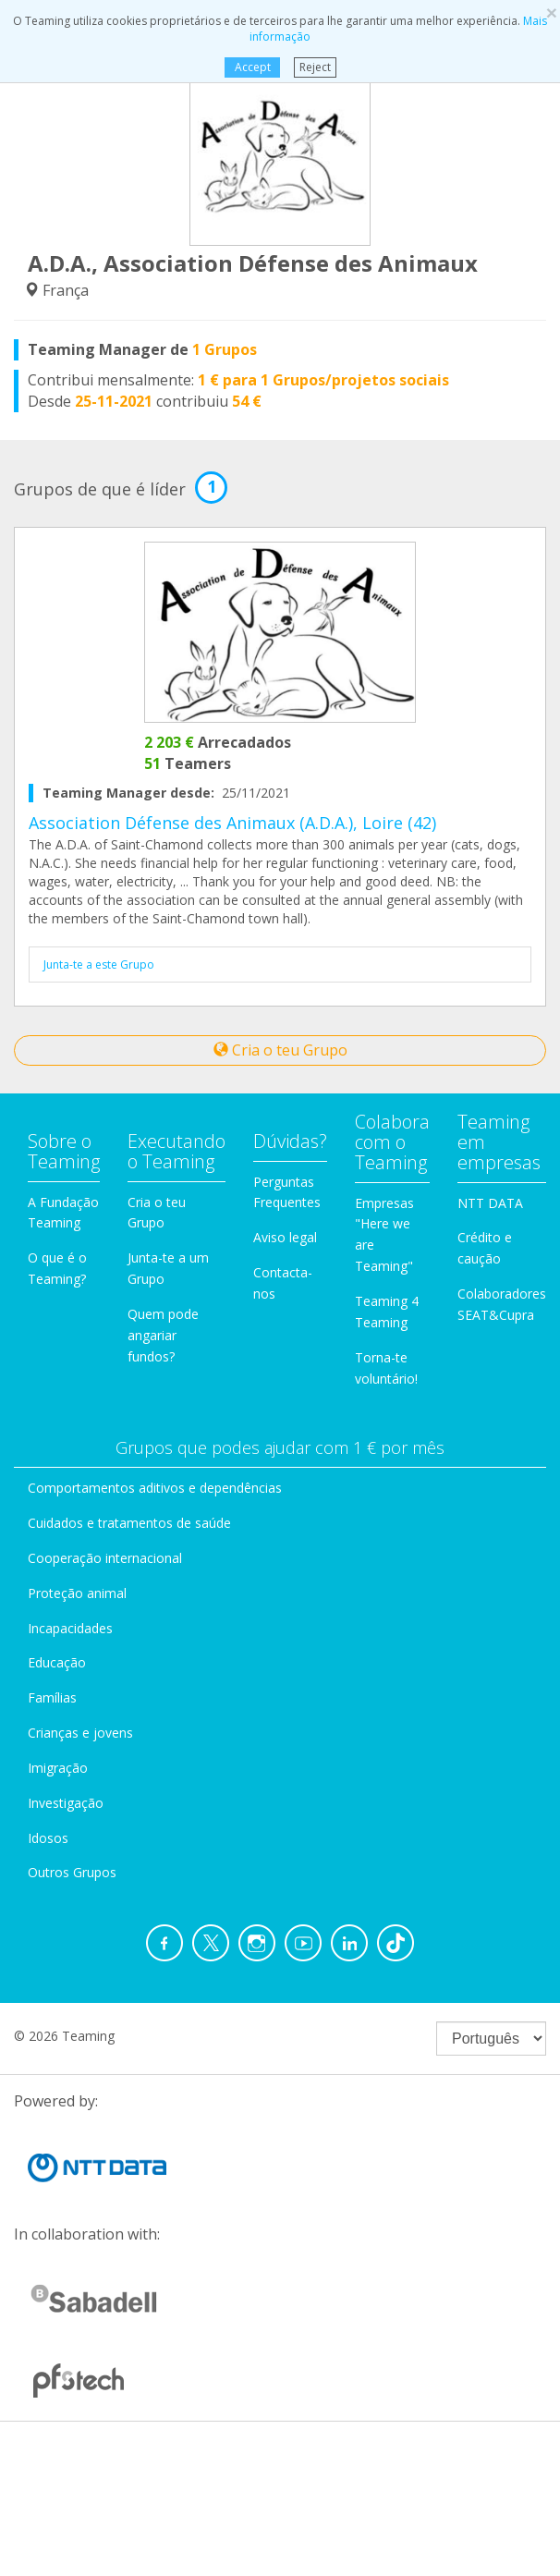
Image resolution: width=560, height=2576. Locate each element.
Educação (57, 1662)
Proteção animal (77, 1593)
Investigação (65, 1803)
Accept (252, 67)
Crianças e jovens (80, 1732)
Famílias (52, 1697)
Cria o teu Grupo (280, 1050)
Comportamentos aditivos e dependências (155, 1487)
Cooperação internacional (105, 1558)
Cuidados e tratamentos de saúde (129, 1523)
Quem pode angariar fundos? (163, 1335)
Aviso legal (285, 1237)
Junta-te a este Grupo (98, 964)
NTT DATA (490, 1203)
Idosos (48, 1838)
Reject (315, 67)
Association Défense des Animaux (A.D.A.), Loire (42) (232, 823)
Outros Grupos (72, 1872)
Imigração (58, 1767)
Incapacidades (70, 1628)
